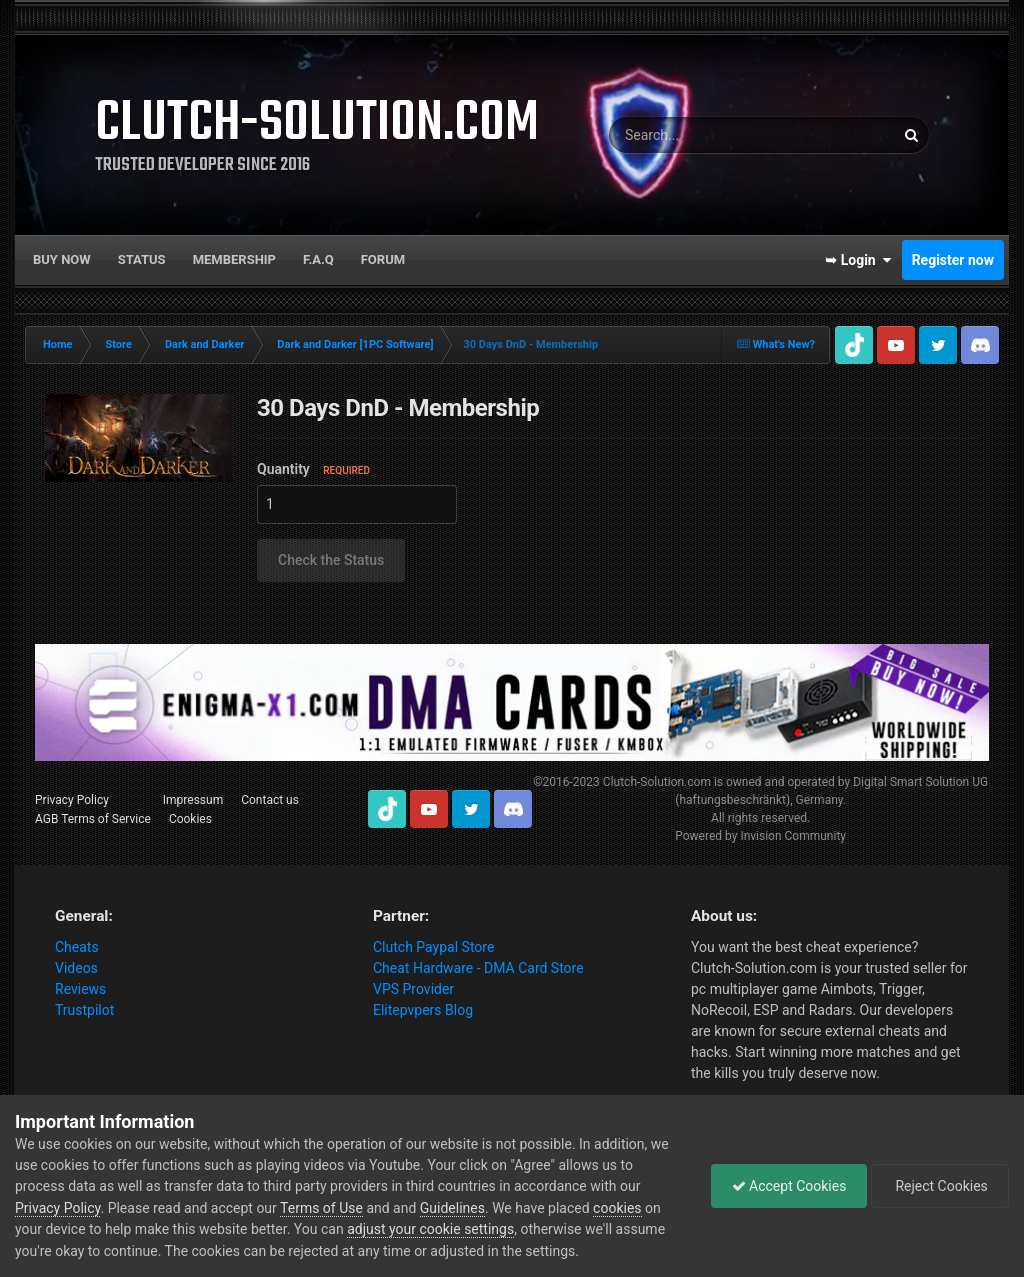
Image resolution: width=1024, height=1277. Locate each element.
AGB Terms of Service (93, 819)
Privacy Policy (72, 800)
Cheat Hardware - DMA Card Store (478, 968)
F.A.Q (318, 259)
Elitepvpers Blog (423, 1010)
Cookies (190, 819)
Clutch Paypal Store (433, 947)
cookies (617, 1208)
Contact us (270, 800)
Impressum (193, 800)
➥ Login (858, 260)
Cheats (77, 947)
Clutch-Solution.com (657, 782)
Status (142, 259)
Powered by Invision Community (760, 836)
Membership (234, 259)
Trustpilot (84, 1010)
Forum (383, 259)
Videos (76, 968)
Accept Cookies (789, 1186)
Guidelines (452, 1208)
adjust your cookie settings (430, 1229)
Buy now (62, 259)
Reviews (80, 989)
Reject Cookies (940, 1186)
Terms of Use (321, 1208)
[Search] (697, 135)
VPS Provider (413, 989)
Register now (953, 260)
